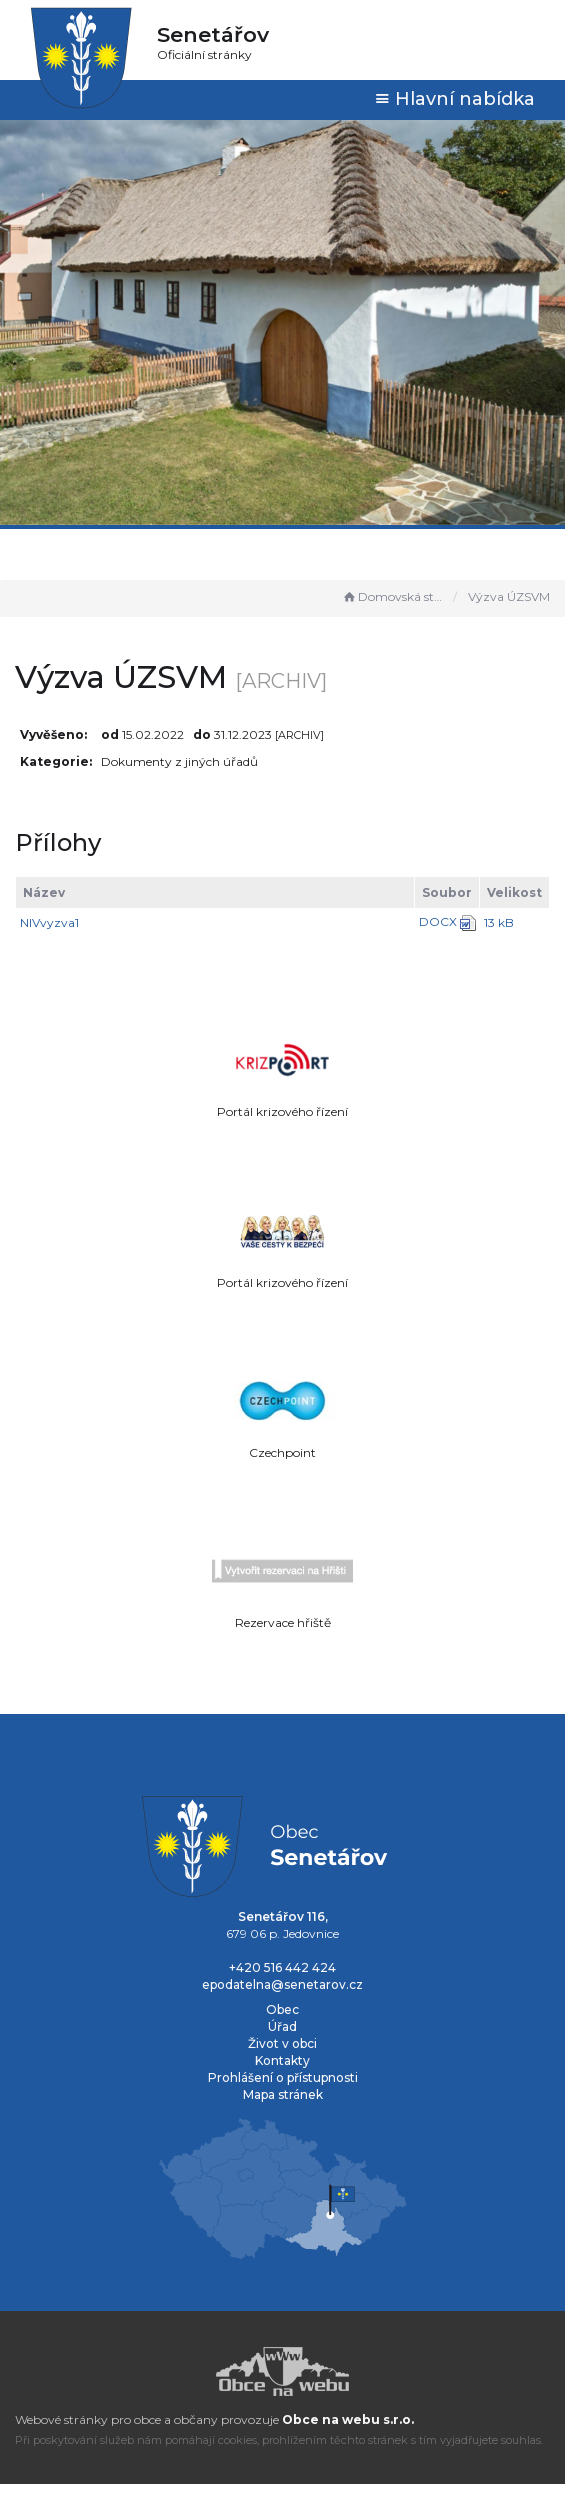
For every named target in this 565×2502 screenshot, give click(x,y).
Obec (282, 2009)
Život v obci (282, 2043)
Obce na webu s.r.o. (348, 2419)
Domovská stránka (393, 596)
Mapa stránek (283, 2094)
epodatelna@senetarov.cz (282, 1984)
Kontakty (282, 2060)
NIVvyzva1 (49, 922)
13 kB (499, 922)
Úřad (282, 2026)
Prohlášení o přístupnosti (283, 2077)
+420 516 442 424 (282, 1967)
